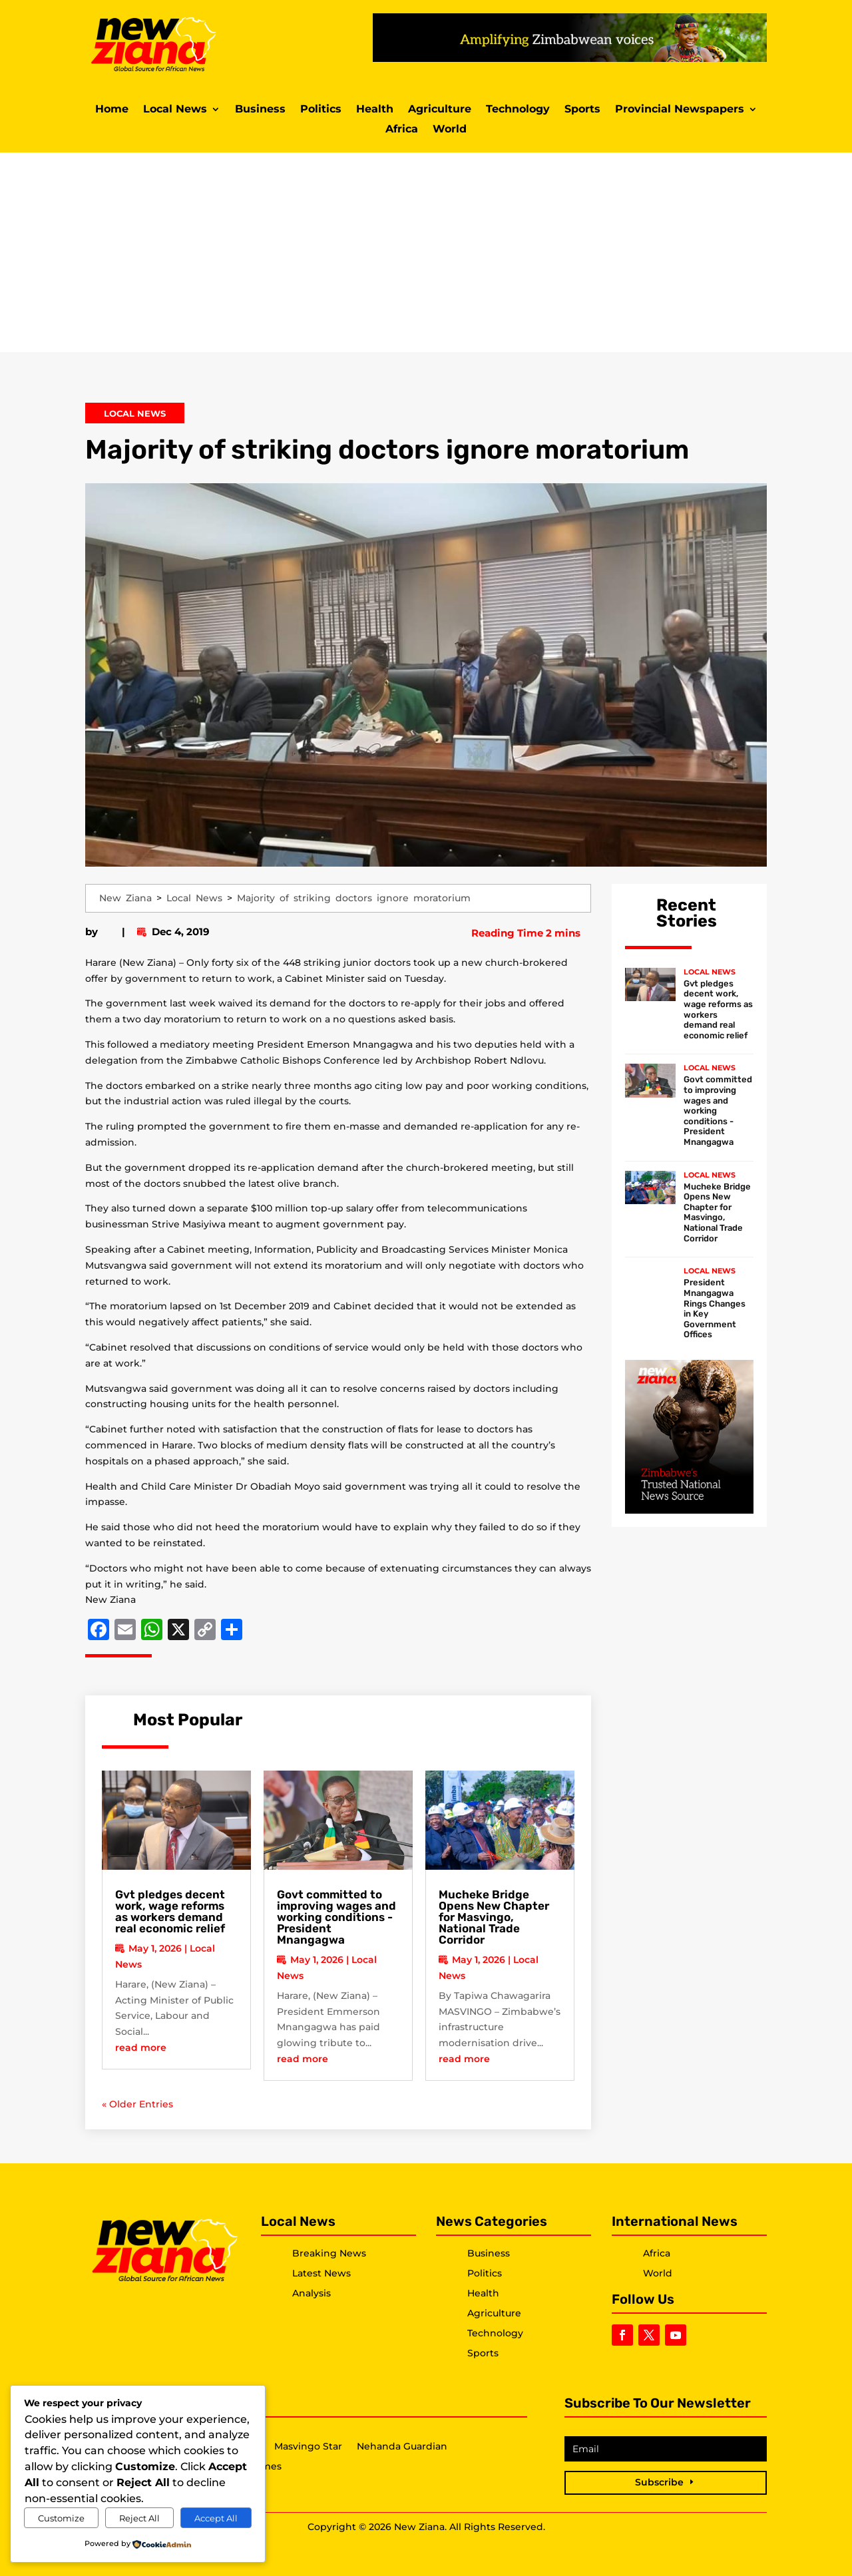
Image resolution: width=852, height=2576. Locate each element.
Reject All (139, 2518)
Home (111, 110)
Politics (320, 110)
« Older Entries (137, 2104)
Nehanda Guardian (402, 2447)
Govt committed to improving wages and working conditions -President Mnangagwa (336, 1917)
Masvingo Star (308, 2447)
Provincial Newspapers (679, 110)
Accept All (216, 2518)
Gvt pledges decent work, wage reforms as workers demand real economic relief (170, 1911)
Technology (518, 110)
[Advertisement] (426, 252)
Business (260, 110)
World (450, 129)
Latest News (321, 2273)
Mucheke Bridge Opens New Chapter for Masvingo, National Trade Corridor (494, 1917)
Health (374, 110)
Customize (61, 2518)
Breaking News (329, 2253)
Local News (175, 110)
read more (140, 2047)
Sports (582, 110)
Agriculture (439, 110)
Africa (401, 129)
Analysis (311, 2293)
